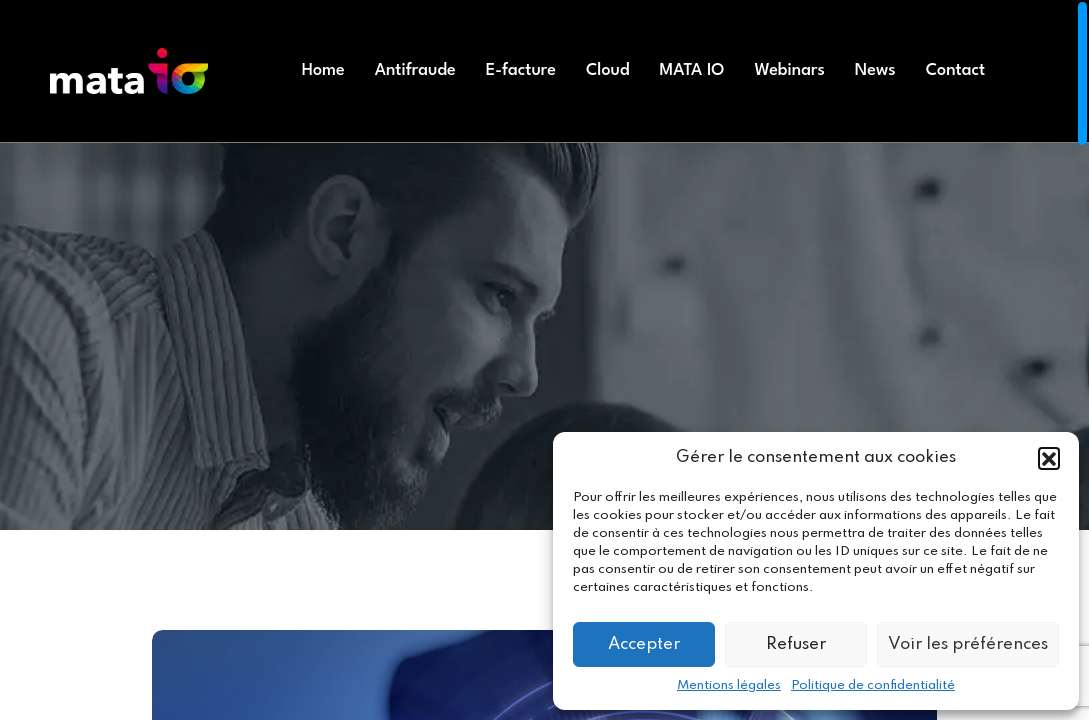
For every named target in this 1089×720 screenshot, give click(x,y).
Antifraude (415, 70)
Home (323, 70)
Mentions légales (729, 685)
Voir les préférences (968, 644)
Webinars (789, 70)
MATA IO (692, 70)
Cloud (608, 70)
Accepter (644, 644)
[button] (1049, 458)
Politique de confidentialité (873, 685)
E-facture (521, 70)
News (875, 70)
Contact (955, 70)
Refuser (796, 644)
